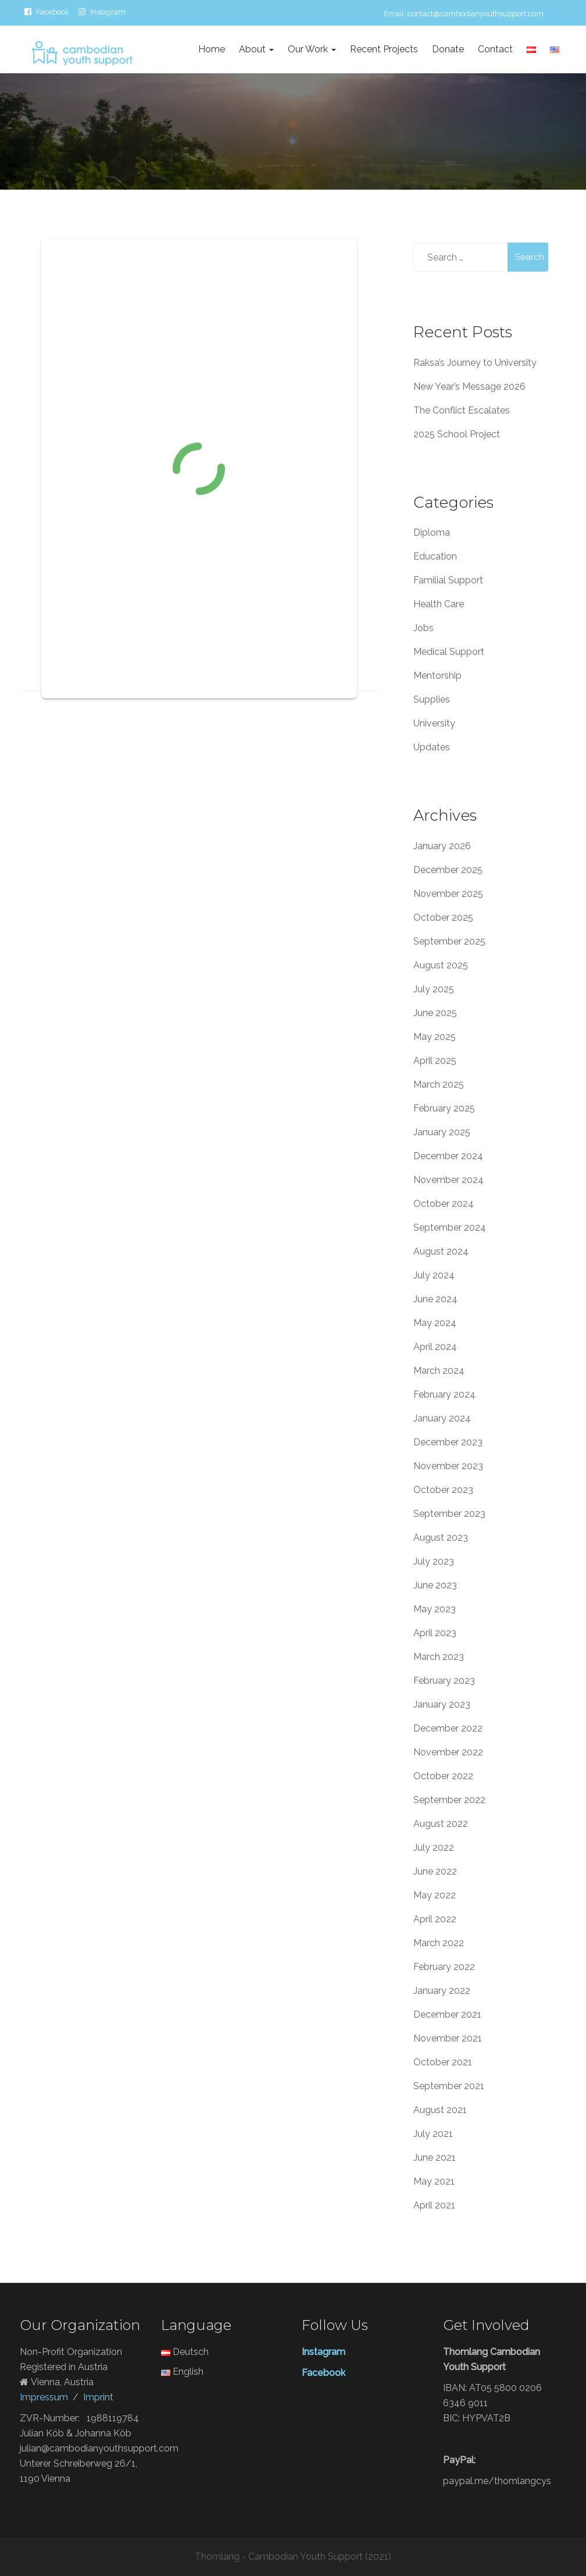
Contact (495, 49)
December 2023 (448, 1442)
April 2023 (434, 1632)
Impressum (44, 2397)
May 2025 (434, 1036)
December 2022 (448, 1728)
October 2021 (442, 2062)
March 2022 (438, 1942)
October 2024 (443, 1203)
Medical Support (448, 651)
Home (211, 49)
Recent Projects (384, 49)
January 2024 (442, 1418)
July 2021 (433, 2133)
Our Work (312, 49)
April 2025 (434, 1060)
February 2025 (444, 1108)
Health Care (438, 604)
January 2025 (441, 1132)
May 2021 (434, 2181)
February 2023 (444, 1680)
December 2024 (448, 1155)
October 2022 (443, 1776)
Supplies (431, 699)
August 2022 (440, 1823)
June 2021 (434, 2157)
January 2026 (442, 845)
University (434, 723)
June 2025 (435, 1012)
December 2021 (447, 2014)
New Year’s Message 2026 (469, 386)
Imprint (98, 2397)
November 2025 (448, 893)
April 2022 (434, 1919)
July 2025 (433, 989)
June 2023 (435, 1585)
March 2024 (438, 1370)
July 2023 (433, 1561)
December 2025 (448, 869)
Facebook (52, 12)
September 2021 (448, 2086)
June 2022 (435, 1871)
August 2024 (441, 1251)
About (256, 49)
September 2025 (449, 941)
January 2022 (441, 1990)
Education (435, 556)
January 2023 (441, 1704)
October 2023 (443, 1489)
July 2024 (434, 1275)
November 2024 (448, 1179)
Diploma (431, 532)
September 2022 (449, 1799)
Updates (431, 747)
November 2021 (447, 2038)
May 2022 (434, 1895)
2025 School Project (456, 434)
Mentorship (437, 675)
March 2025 (438, 1084)
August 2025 (440, 965)
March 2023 (438, 1656)
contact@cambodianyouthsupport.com (476, 13)
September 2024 (449, 1227)
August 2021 (440, 2109)
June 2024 (435, 1299)
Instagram (108, 12)
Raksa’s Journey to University (475, 362)
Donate (448, 49)
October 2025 (443, 917)
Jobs (423, 627)
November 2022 (448, 1752)
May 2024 (434, 1322)
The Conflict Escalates (461, 410)
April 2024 (435, 1346)
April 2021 (434, 2205)
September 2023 (449, 1513)
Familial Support (448, 580)
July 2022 (433, 1847)
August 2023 (440, 1537)
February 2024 (444, 1394)
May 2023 (434, 1609)
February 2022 (444, 1966)
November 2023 (448, 1466)
